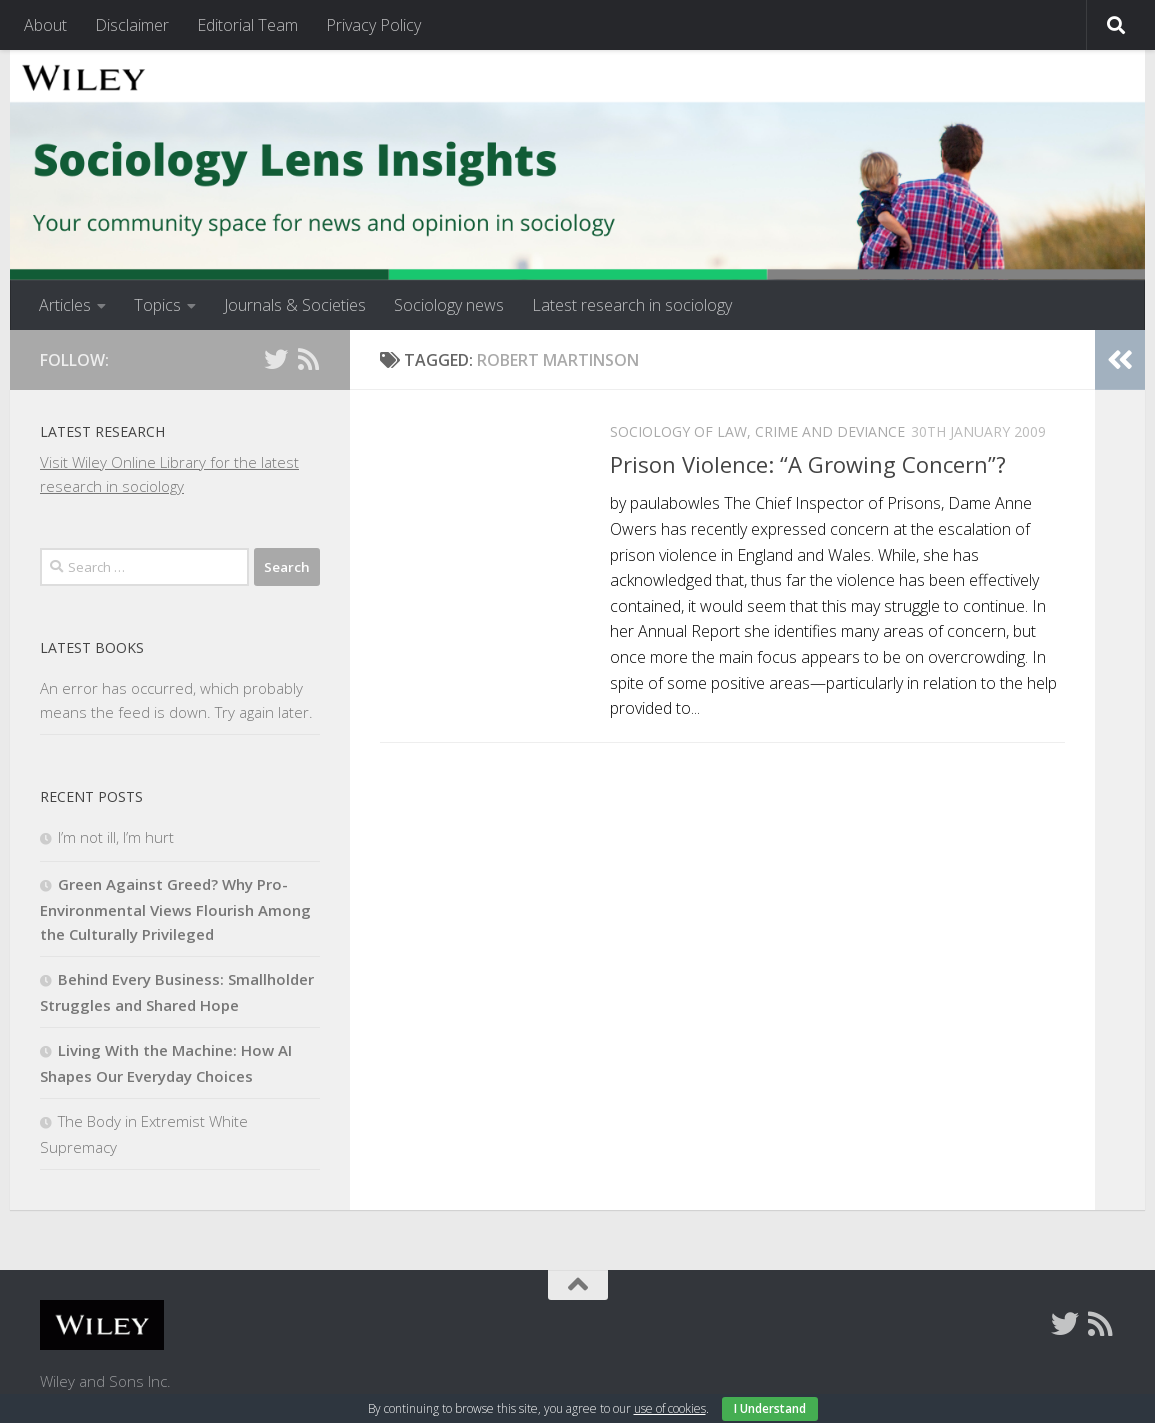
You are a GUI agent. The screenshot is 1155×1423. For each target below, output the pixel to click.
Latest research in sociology (632, 305)
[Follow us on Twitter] (276, 359)
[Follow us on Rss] (308, 359)
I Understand (770, 1408)
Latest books (92, 647)
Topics (157, 305)
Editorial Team (247, 25)
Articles (65, 305)
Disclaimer (132, 25)
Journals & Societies (295, 305)
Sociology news (449, 305)
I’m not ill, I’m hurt (116, 837)
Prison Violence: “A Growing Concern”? (808, 464)
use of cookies (670, 1408)
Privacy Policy (373, 25)
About (45, 25)
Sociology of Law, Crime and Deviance (757, 431)
